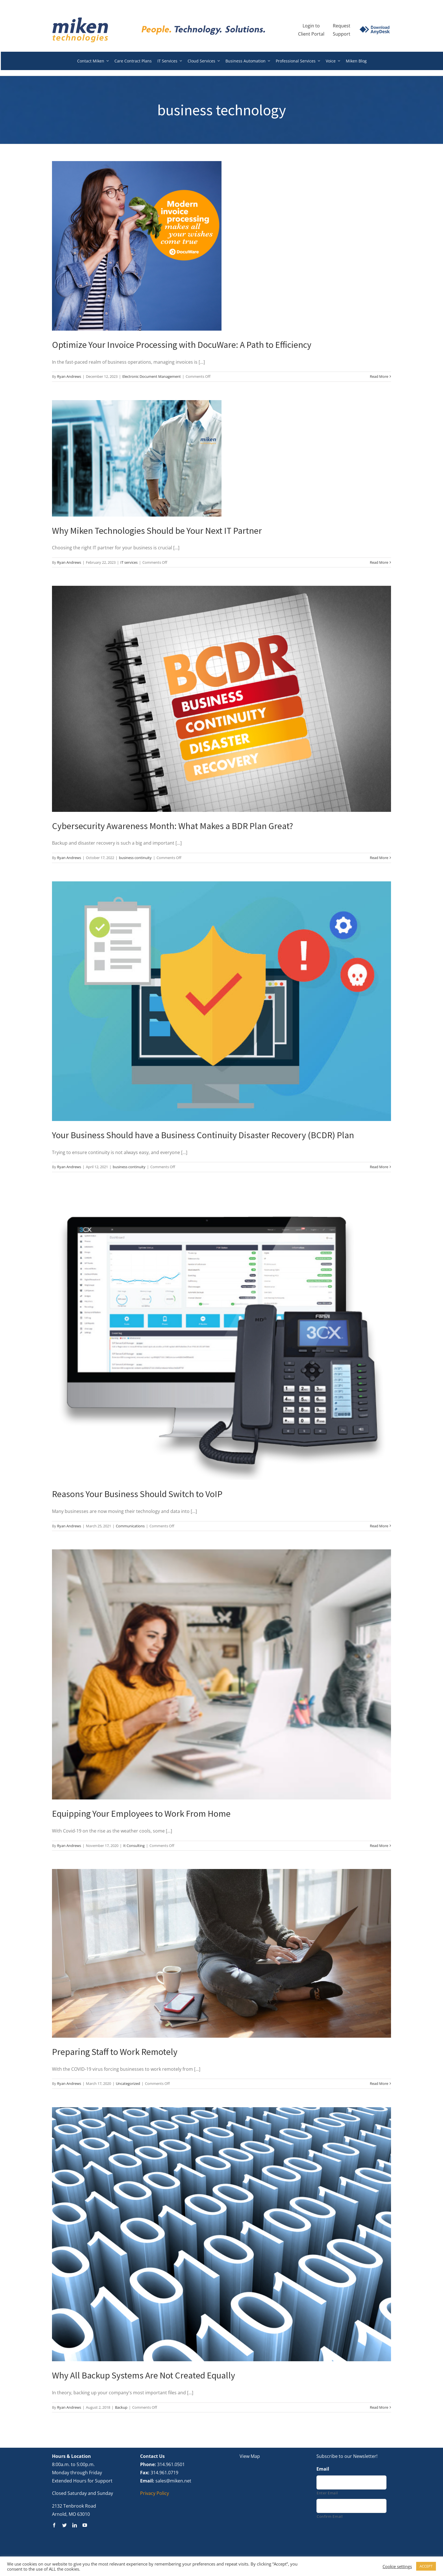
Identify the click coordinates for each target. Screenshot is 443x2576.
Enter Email (327, 2492)
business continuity (135, 857)
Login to (311, 26)
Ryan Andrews (69, 376)
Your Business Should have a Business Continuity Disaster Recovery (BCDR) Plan (203, 1135)
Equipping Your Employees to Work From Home (141, 1813)
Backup (121, 2407)
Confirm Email (330, 2516)
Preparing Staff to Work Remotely (114, 2051)
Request (341, 26)
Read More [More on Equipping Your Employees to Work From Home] (379, 1845)
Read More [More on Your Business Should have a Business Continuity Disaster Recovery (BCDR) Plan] (379, 1166)
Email (322, 2469)
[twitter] (64, 2525)
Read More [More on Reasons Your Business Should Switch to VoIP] (379, 1525)
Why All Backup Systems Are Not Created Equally (143, 2375)
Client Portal (311, 34)
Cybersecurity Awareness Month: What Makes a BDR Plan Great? (172, 826)
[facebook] (54, 2525)
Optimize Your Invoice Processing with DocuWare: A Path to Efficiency (181, 344)
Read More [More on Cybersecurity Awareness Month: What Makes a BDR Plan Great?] (379, 857)
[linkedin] (74, 2525)
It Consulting (134, 1845)
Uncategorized (128, 2083)
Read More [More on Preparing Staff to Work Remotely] (379, 2083)
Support (341, 34)
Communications (130, 1525)
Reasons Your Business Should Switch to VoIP (137, 1494)
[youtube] (84, 2525)
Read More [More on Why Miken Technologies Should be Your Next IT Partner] (379, 562)
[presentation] (359, 2538)
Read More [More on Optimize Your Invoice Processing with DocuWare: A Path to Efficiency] (379, 376)
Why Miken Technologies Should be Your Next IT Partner (157, 530)
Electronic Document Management (151, 376)
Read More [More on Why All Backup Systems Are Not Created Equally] (379, 2407)
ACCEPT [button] (426, 2566)
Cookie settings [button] (397, 2566)
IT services (129, 562)
